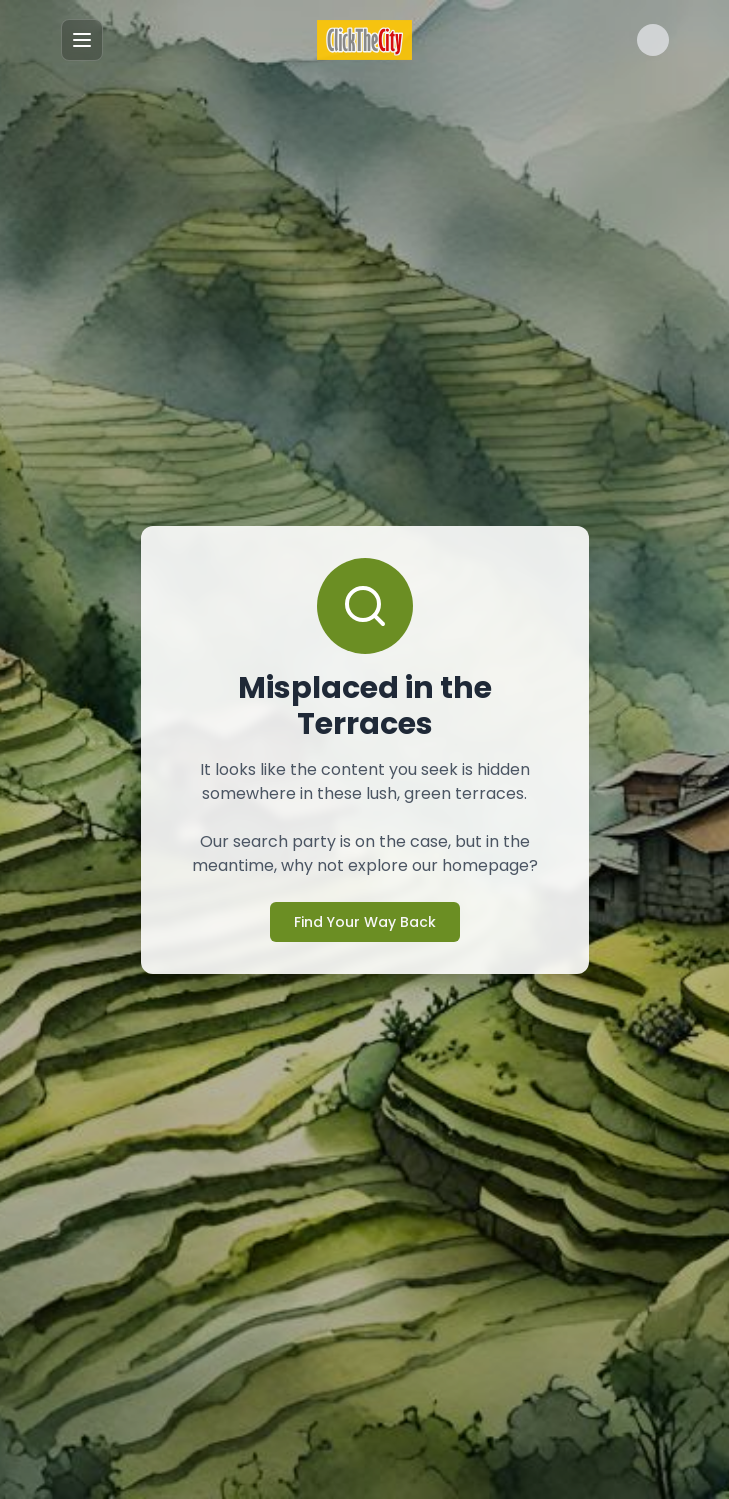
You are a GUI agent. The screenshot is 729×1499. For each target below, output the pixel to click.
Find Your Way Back (364, 903)
